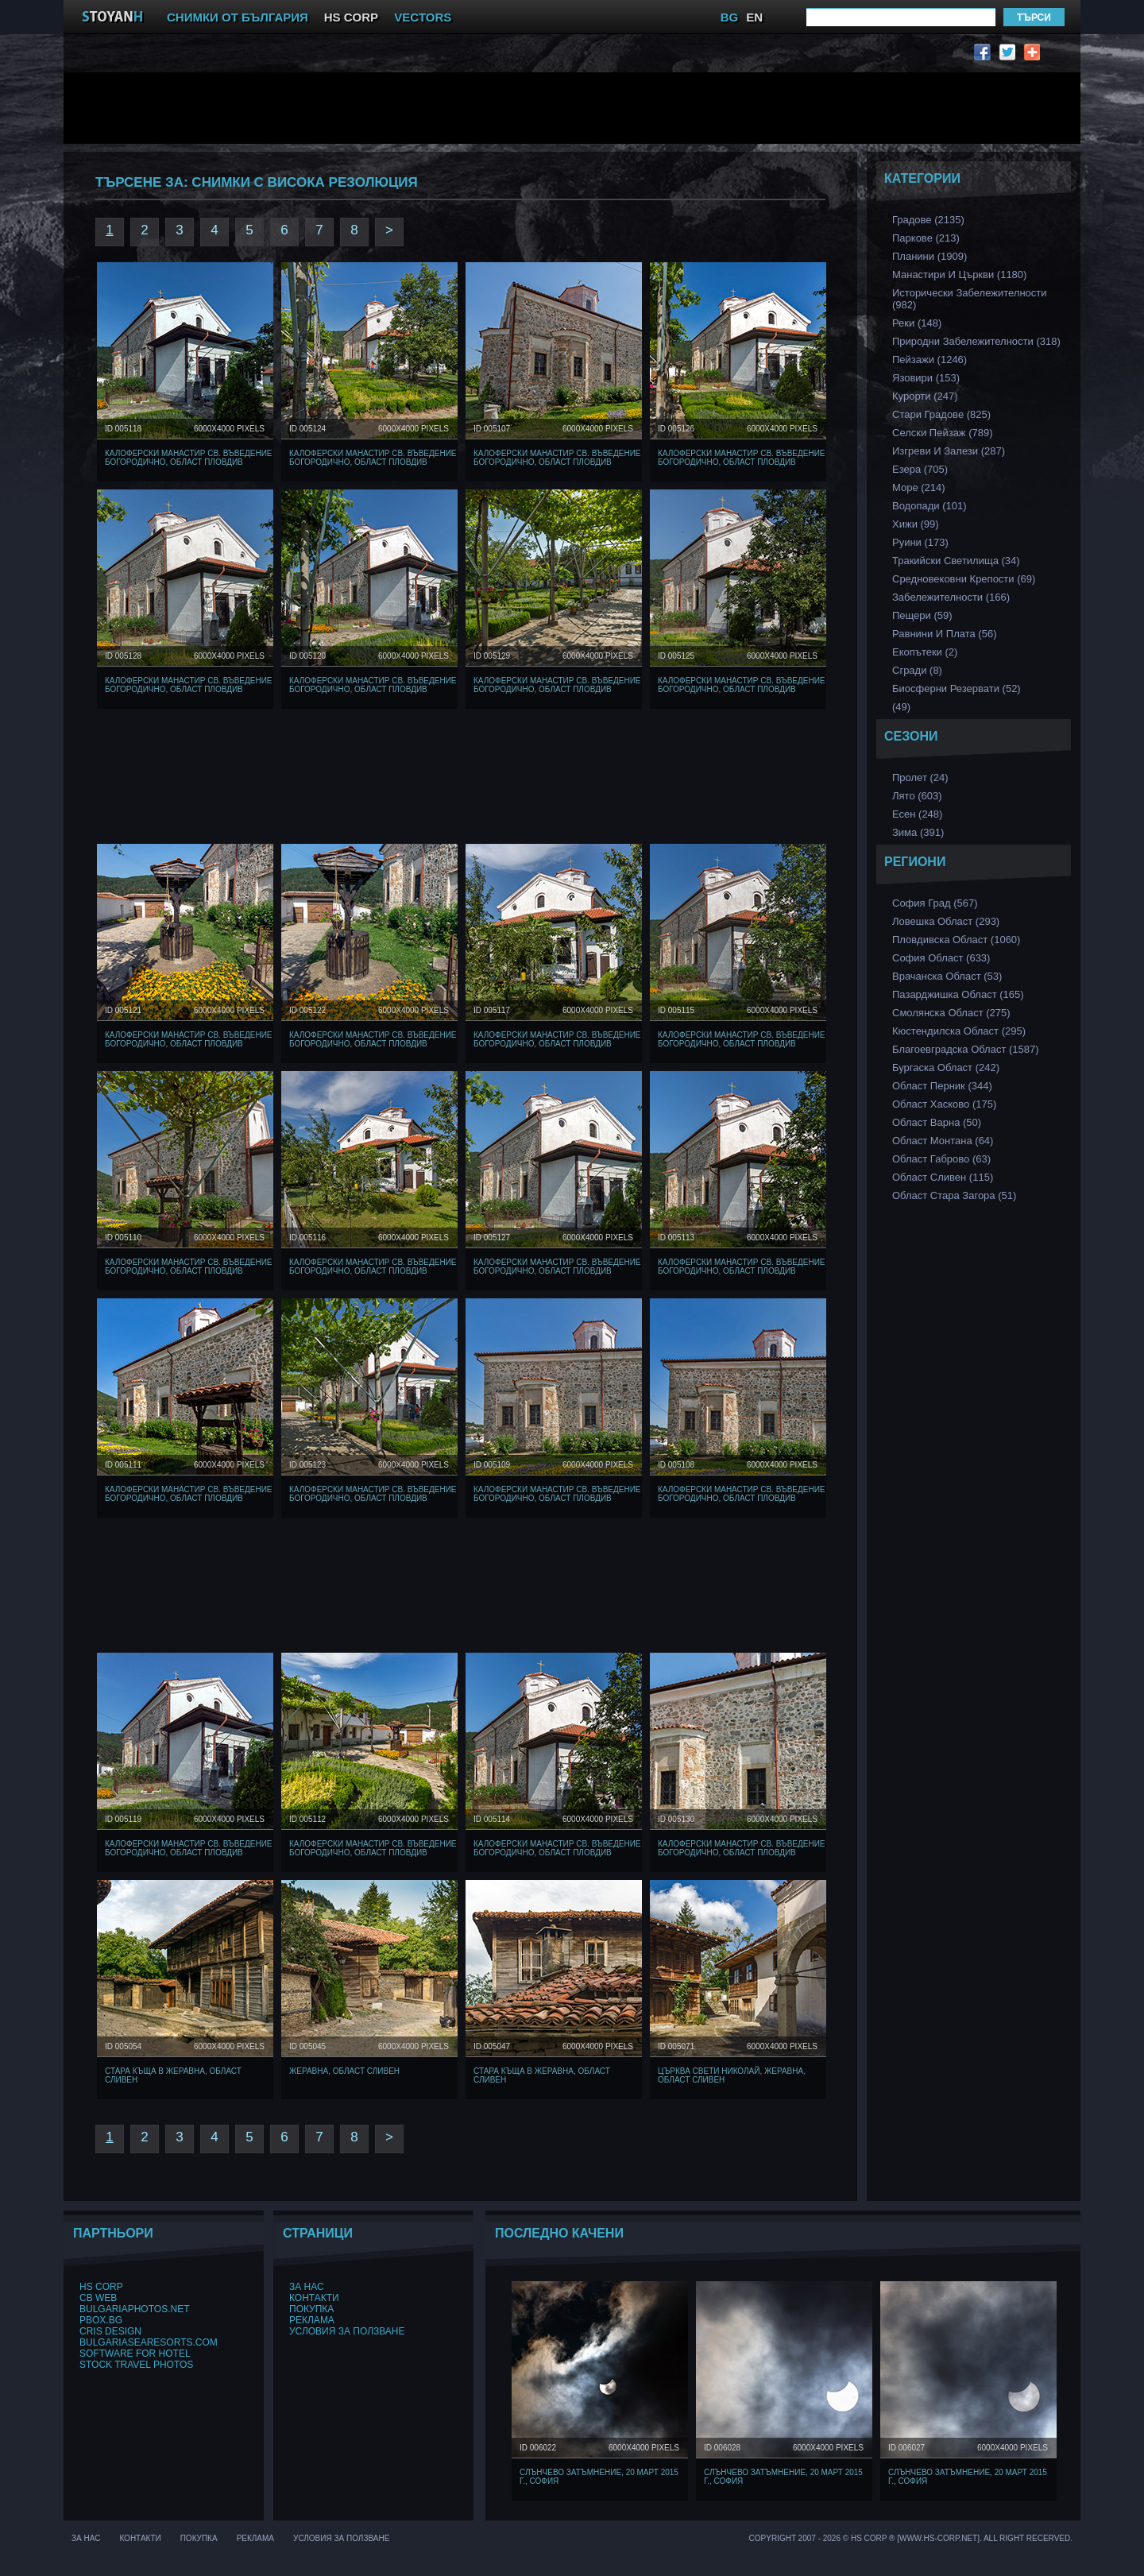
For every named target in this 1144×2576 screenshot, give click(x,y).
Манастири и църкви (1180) (959, 274)
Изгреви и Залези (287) (948, 451)
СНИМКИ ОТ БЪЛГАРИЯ (237, 17)
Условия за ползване (347, 2331)
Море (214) (918, 487)
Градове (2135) (928, 220)
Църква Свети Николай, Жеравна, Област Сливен (732, 2075)
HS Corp (101, 2286)
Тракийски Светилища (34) (956, 561)
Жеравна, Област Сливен (344, 2071)
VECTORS (422, 17)
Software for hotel (135, 2353)
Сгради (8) (917, 670)
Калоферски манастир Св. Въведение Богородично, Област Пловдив (188, 457)
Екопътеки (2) (924, 652)
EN (754, 17)
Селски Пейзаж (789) (942, 433)
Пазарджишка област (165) (958, 994)
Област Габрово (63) (941, 1159)
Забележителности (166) (951, 597)
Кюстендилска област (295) (959, 1031)
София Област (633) (941, 958)
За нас (306, 2286)
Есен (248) (917, 814)
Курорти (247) (925, 396)
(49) (901, 707)
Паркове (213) (926, 238)
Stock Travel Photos (136, 2364)
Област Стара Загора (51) (954, 1195)
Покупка (311, 2309)
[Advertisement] (464, 108)
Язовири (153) (926, 378)
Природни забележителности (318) (976, 341)
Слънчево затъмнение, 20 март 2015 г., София (599, 2476)
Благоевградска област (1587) (965, 1049)
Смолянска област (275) (951, 1013)
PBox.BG (100, 2320)
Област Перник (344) (942, 1086)
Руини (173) (920, 542)
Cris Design (110, 2331)
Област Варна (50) (936, 1122)
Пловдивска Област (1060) (956, 940)
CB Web (98, 2297)
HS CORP (351, 17)
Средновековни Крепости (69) (963, 579)
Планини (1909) (929, 256)
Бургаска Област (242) (945, 1067)
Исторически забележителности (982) (969, 299)
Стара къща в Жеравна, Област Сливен (173, 2075)
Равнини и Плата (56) (944, 634)
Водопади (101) (929, 506)
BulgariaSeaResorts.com (148, 2342)
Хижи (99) (915, 524)
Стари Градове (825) (941, 414)
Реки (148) (916, 323)
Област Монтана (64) (942, 1141)
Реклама (311, 2320)
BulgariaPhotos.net (134, 2309)
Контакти (314, 2297)
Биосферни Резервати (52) (956, 688)
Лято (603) (917, 796)
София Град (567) (935, 903)
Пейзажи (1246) (929, 360)
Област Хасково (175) (944, 1104)
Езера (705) (920, 469)
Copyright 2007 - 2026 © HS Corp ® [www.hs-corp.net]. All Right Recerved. (910, 2538)
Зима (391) (918, 832)
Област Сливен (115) (942, 1177)
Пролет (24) (920, 777)
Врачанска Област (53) (947, 976)
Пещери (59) (922, 615)
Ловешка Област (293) (945, 921)
